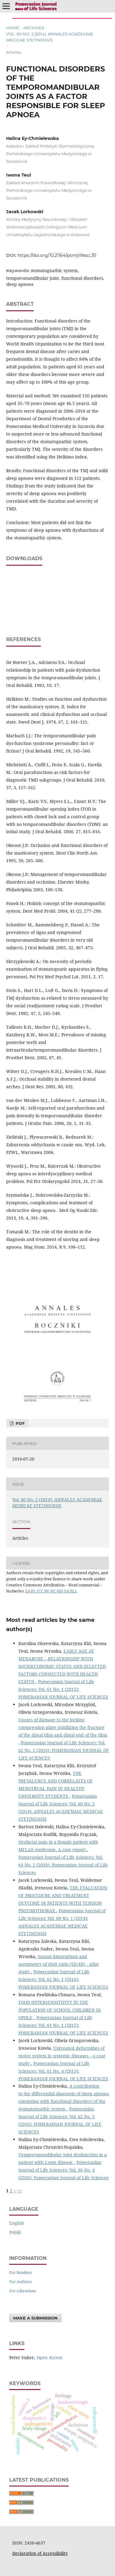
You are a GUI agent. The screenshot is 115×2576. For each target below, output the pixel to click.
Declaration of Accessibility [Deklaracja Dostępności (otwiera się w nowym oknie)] (40, 2553)
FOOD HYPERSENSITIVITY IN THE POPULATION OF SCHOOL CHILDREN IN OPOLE (59, 2009)
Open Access (49, 2357)
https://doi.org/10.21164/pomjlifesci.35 (56, 255)
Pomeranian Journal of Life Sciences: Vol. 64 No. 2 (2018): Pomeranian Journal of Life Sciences (63, 1864)
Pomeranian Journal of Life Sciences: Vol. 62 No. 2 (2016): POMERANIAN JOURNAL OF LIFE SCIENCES (63, 1750)
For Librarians (22, 2290)
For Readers (20, 2272)
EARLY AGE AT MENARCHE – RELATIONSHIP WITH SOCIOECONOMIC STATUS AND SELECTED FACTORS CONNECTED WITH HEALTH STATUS (62, 1666)
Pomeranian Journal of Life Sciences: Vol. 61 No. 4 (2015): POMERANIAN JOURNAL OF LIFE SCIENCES (63, 2071)
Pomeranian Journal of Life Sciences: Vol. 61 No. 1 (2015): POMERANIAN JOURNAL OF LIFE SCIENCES (63, 1689)
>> (19, 2191)
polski (15, 2232)
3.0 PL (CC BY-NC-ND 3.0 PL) (50, 1591)
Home (12, 27)
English (16, 2223)
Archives (33, 27)
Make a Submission (35, 2317)
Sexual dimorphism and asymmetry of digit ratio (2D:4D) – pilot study (58, 1964)
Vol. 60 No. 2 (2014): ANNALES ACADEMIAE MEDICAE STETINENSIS (50, 36)
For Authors (20, 2281)
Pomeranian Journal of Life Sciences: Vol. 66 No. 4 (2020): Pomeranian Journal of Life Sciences (63, 2169)
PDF (19, 1423)
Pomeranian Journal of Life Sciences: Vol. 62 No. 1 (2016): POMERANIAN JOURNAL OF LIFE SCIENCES (63, 1979)
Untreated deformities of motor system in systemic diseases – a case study (61, 2055)
